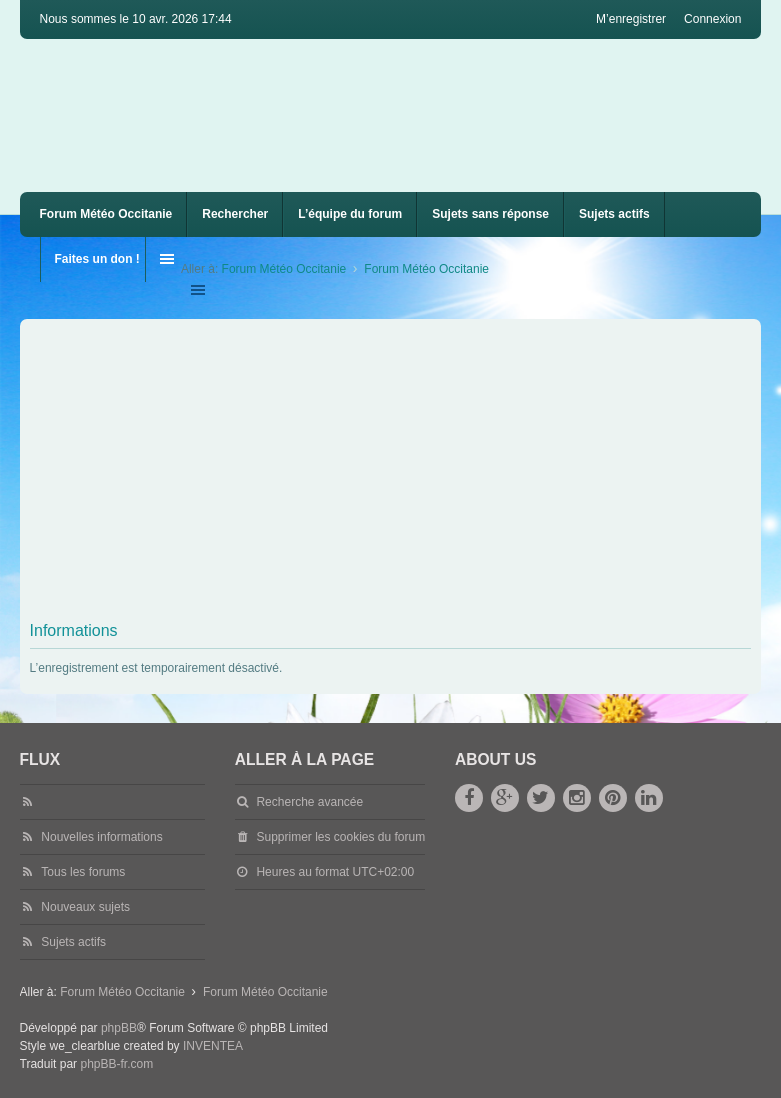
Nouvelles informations (101, 837)
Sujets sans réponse (490, 214)
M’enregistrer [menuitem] (631, 19)
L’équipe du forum (350, 214)
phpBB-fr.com (116, 1064)
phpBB (119, 1028)
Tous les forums (83, 872)
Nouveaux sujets (85, 907)
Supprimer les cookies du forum (340, 837)
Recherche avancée (309, 802)
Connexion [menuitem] (712, 19)
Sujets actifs (614, 214)
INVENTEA (213, 1046)
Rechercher (235, 214)
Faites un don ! (97, 259)
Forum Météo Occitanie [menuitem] (106, 214)
